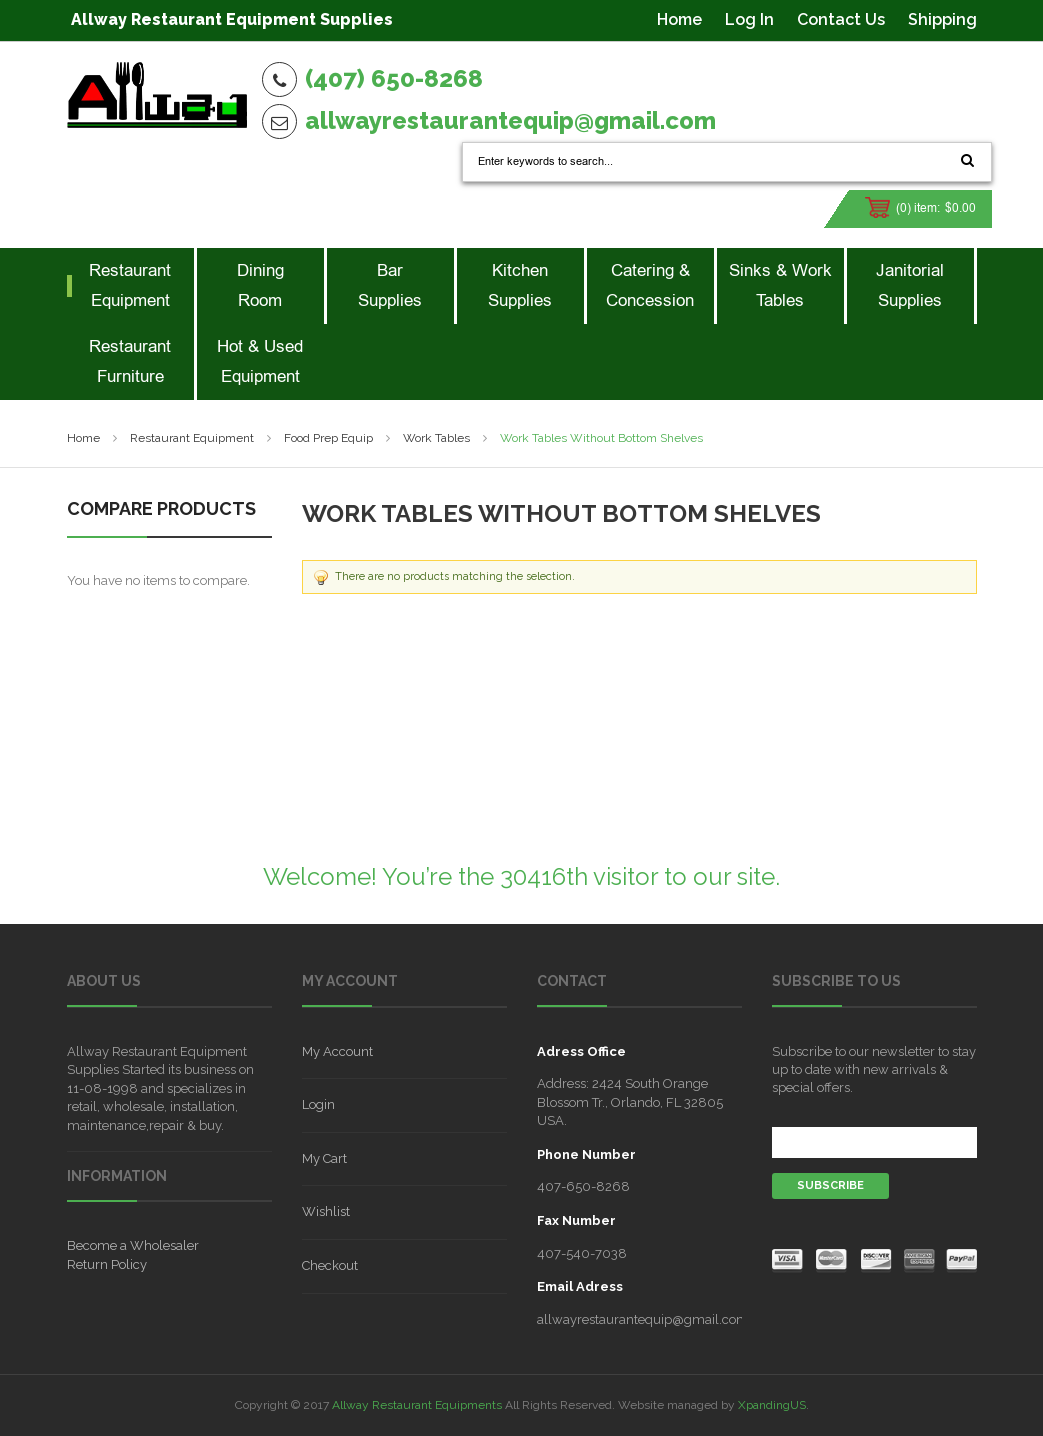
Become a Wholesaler (133, 1245)
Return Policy (107, 1264)
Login (318, 1104)
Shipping (942, 19)
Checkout (330, 1265)
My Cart (324, 1158)
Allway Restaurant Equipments (417, 1405)
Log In (749, 19)
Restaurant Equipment (192, 438)
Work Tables (436, 438)
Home (679, 19)
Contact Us (841, 19)
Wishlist (326, 1211)
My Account (337, 1051)
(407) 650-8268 (394, 78)
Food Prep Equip (328, 438)
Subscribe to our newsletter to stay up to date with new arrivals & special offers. (874, 1069)
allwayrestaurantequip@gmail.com (510, 120)
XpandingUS (772, 1405)
